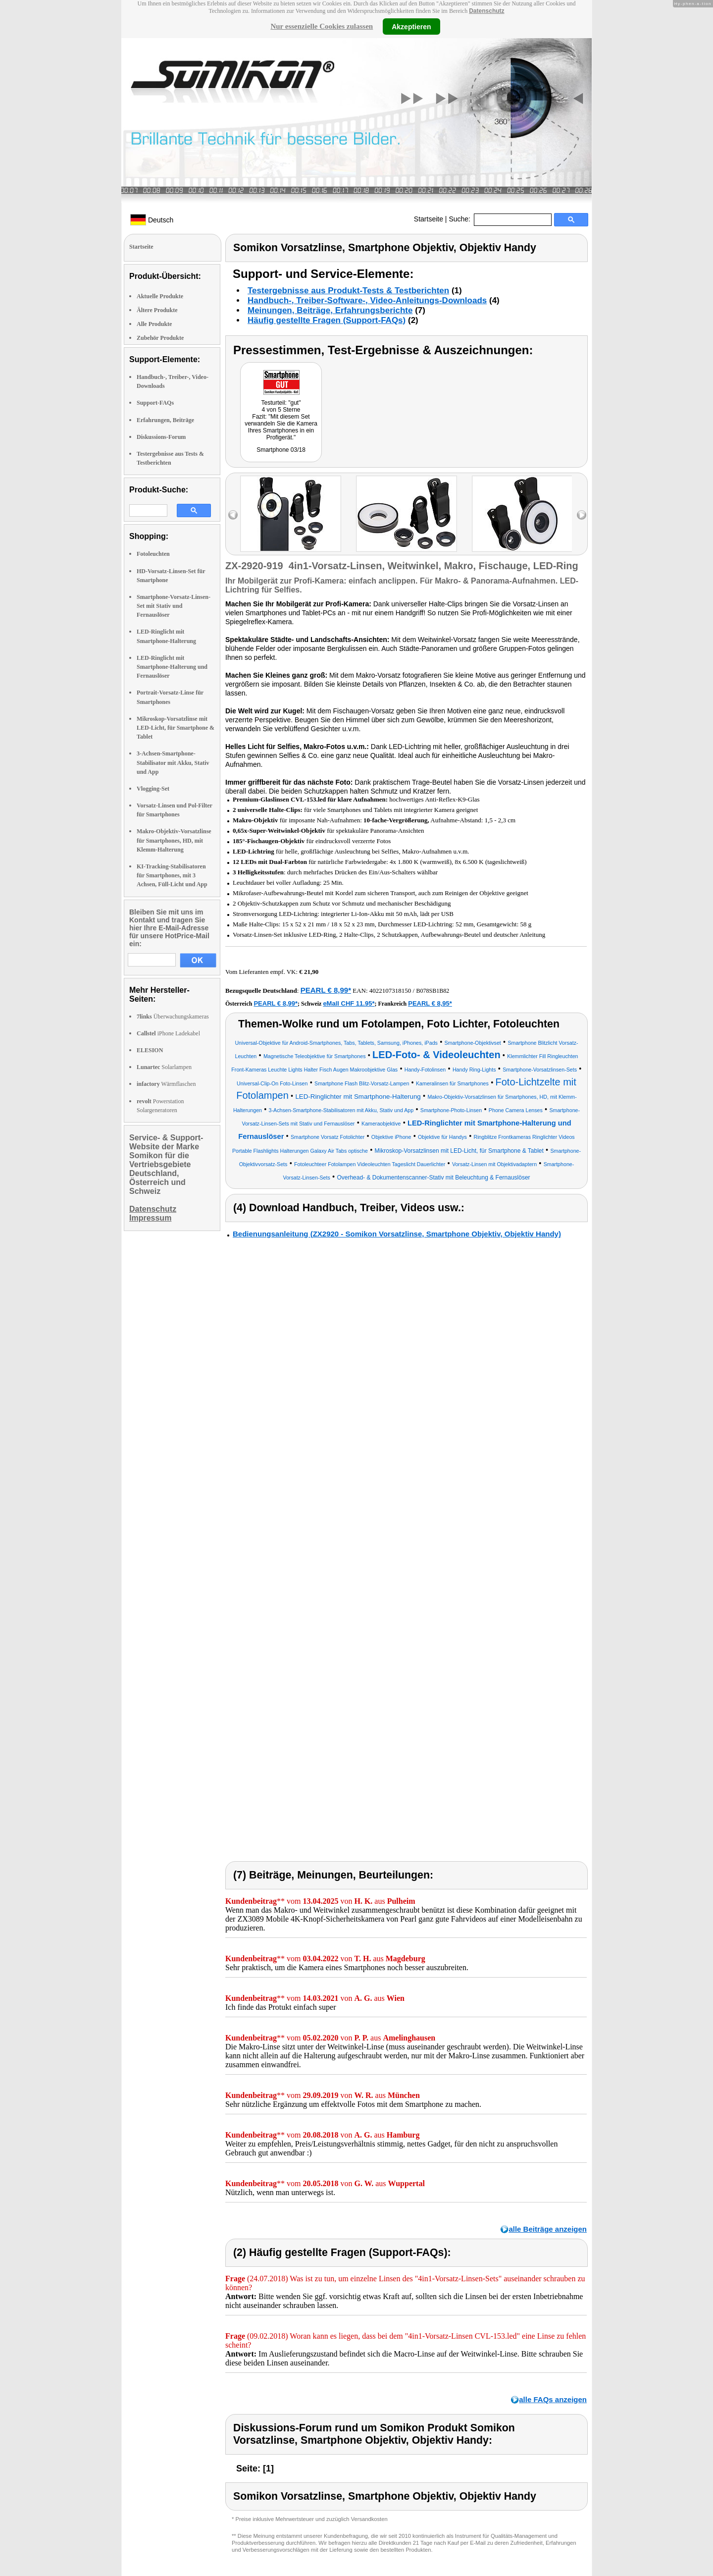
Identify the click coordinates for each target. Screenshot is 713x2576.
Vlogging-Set (153, 788)
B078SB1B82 (432, 990)
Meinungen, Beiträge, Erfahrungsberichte (330, 310)
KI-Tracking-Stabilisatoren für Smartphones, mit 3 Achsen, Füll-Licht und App (172, 875)
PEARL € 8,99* (326, 990)
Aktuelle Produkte (160, 296)
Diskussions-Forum (161, 436)
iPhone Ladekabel (168, 1033)
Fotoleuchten (153, 553)
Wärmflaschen (166, 1083)
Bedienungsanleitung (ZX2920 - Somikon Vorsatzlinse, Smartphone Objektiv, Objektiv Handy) (397, 1234)
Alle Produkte (154, 324)
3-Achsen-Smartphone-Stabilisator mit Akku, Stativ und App (173, 762)
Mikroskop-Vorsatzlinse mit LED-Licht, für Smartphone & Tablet (175, 727)
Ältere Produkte (157, 310)
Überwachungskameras (173, 1016)
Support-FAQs (155, 402)
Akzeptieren (411, 26)
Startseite (428, 219)
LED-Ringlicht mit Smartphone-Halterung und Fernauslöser (172, 666)
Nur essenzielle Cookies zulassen (321, 26)
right (581, 515)
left (233, 515)
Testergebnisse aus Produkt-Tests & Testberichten (348, 290)
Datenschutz (486, 10)
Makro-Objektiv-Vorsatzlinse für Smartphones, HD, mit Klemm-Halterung (174, 840)
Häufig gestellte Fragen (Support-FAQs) (327, 320)
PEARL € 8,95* (430, 1003)
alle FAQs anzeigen (553, 2399)
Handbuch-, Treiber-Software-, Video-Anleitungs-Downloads (367, 300)
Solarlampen (164, 1067)
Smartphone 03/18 (281, 449)
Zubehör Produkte (160, 337)
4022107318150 (390, 990)
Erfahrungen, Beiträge (165, 420)
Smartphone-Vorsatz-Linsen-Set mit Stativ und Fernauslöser (173, 605)
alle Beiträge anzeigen (548, 2229)
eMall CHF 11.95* (348, 1003)
